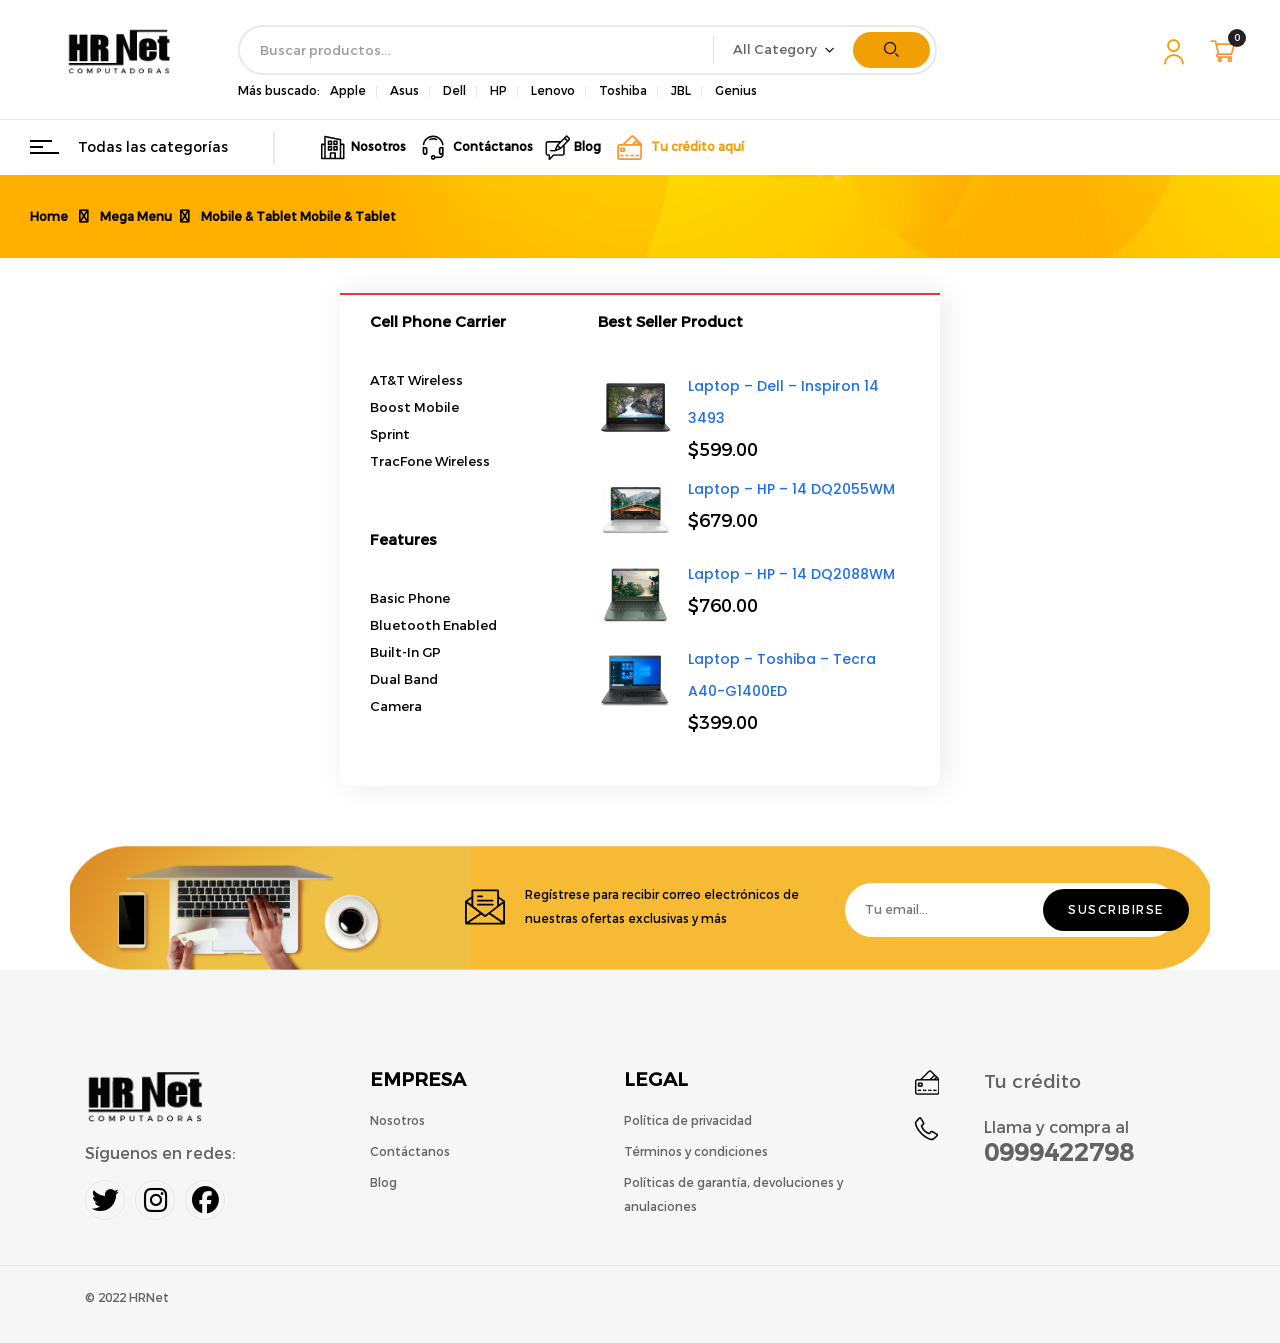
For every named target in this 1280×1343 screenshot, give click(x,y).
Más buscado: (279, 91)
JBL (681, 91)
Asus (404, 91)
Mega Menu (136, 217)
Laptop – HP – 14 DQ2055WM (791, 489)
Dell (454, 91)
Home (49, 217)
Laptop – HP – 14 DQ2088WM (791, 574)
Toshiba (623, 91)
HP (498, 91)
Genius (736, 91)
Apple (348, 91)
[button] (1225, 51)
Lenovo (553, 91)
